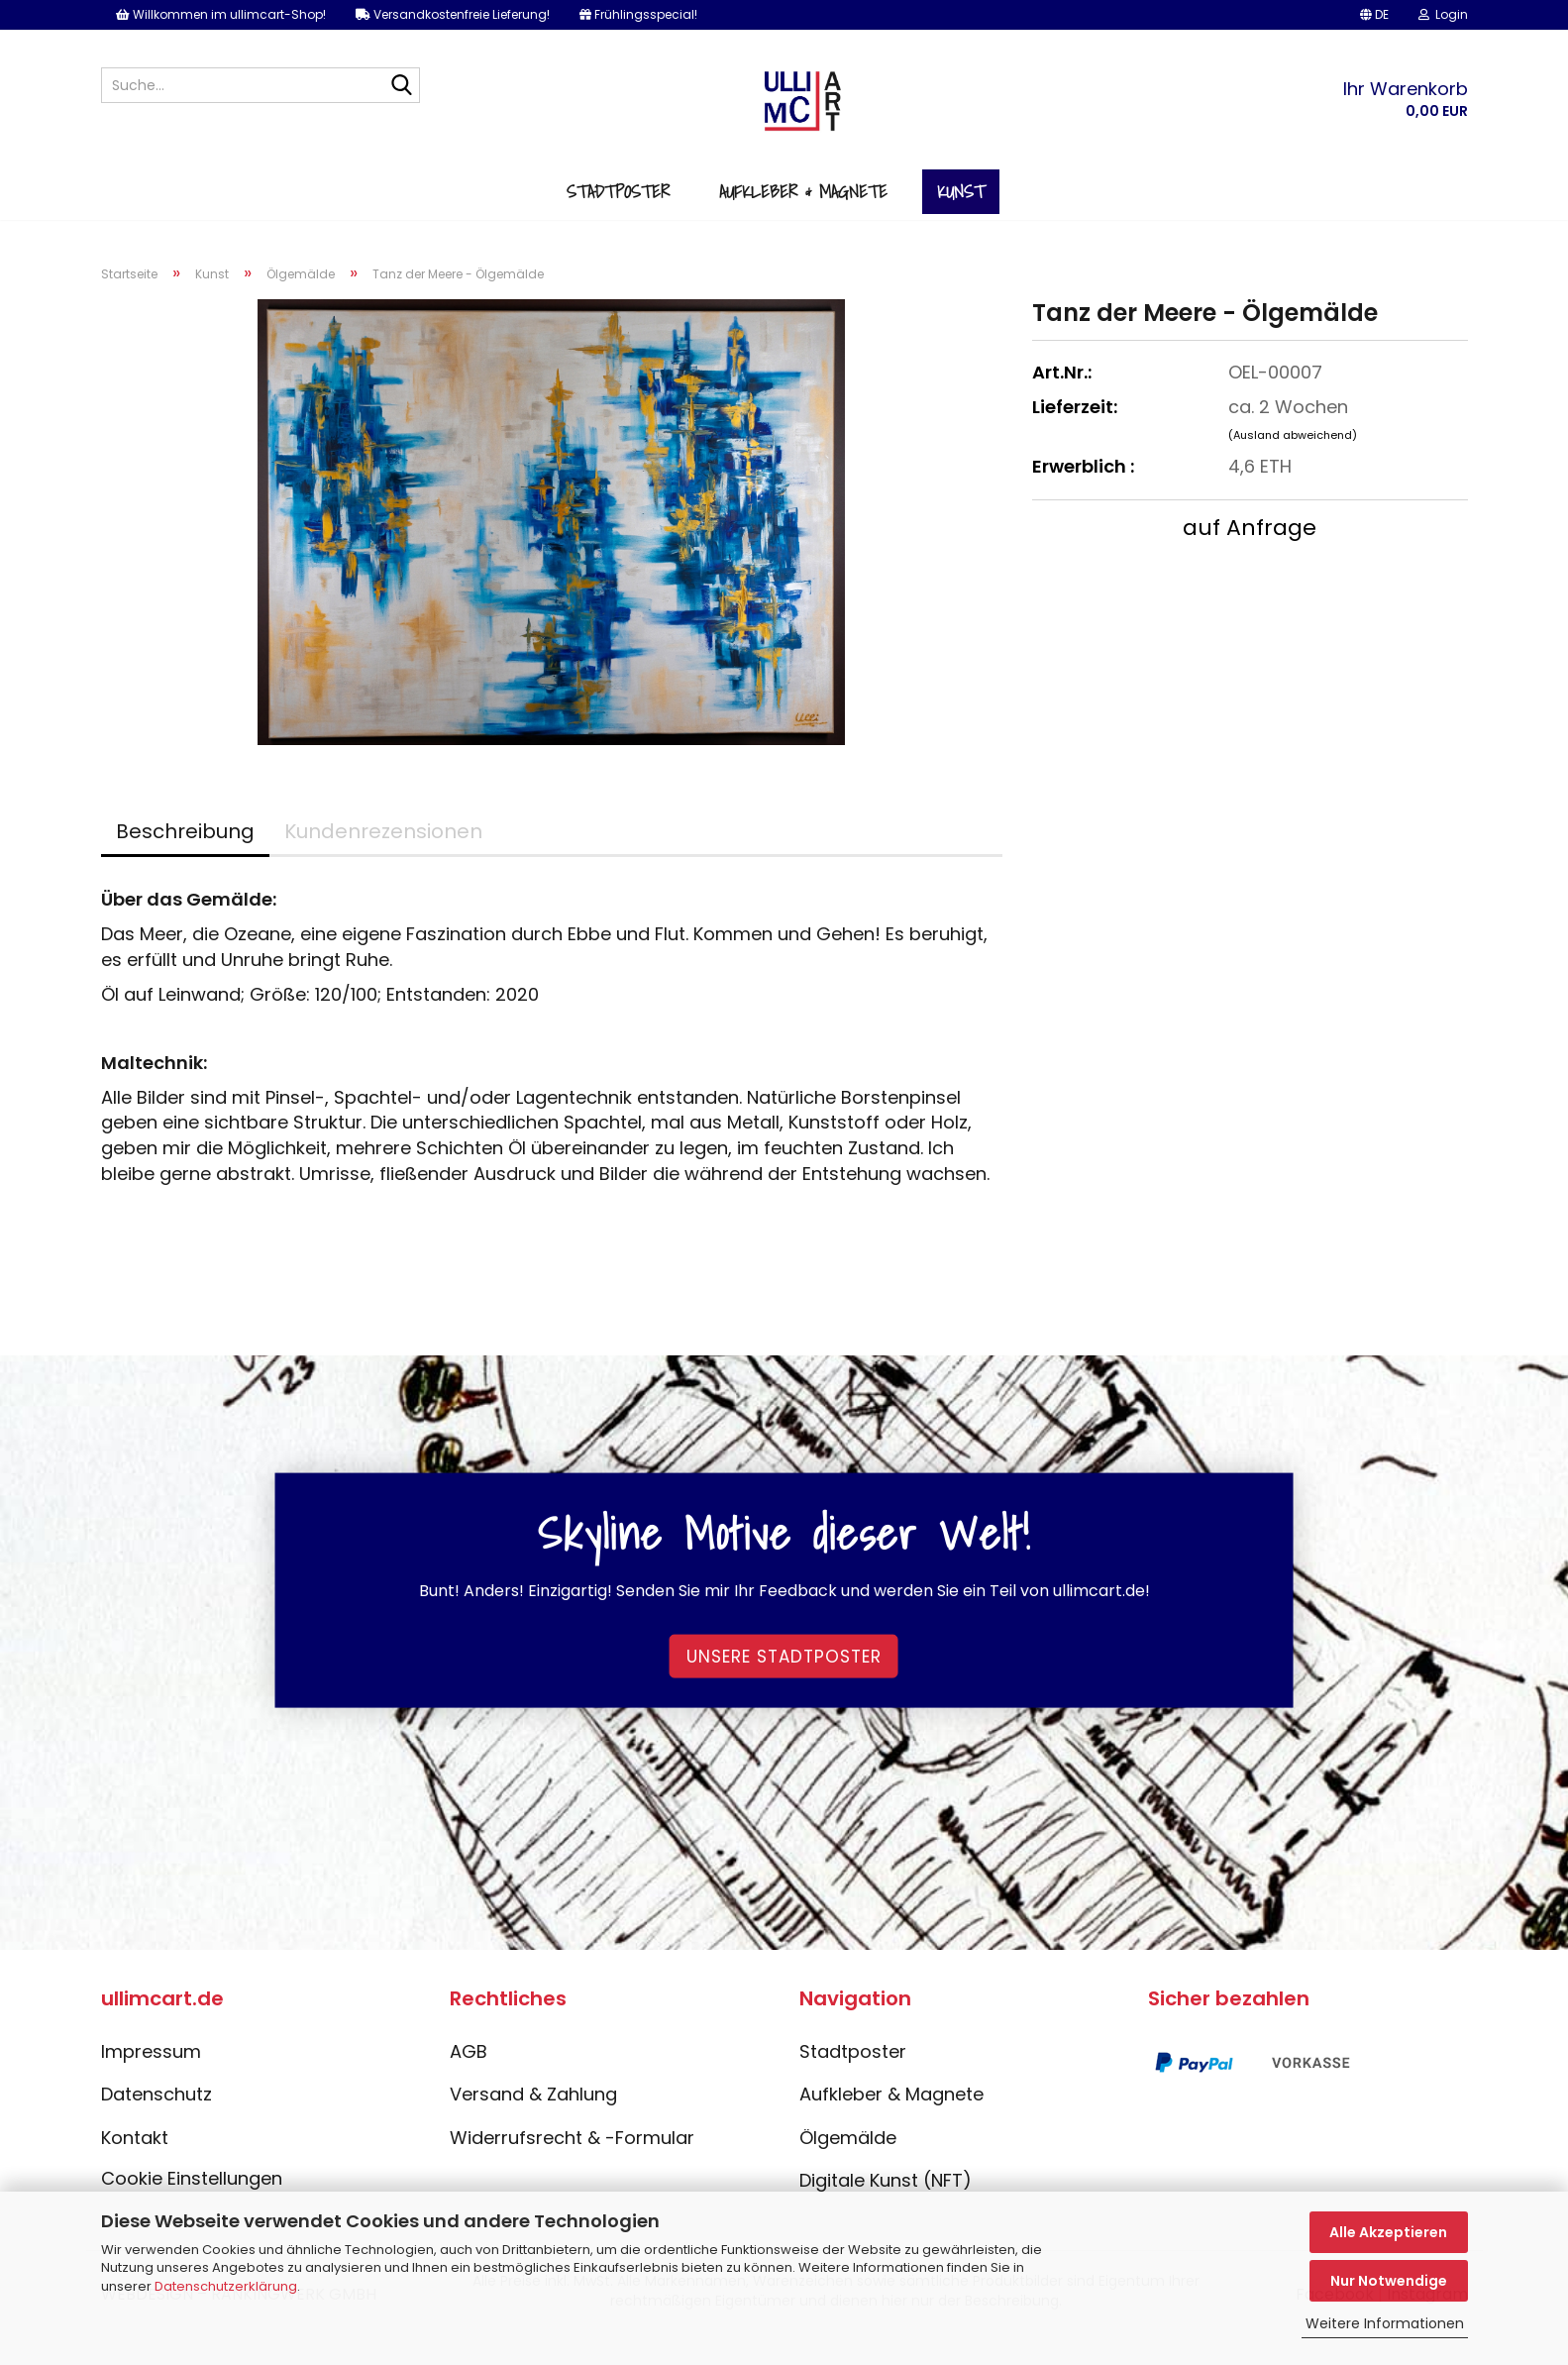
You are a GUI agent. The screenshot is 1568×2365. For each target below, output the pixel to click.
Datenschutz (156, 2124)
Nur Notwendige (1388, 2281)
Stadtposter (618, 216)
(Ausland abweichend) (1292, 466)
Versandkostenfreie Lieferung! (453, 14)
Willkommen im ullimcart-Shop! (221, 14)
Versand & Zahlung (533, 2124)
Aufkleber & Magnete (803, 216)
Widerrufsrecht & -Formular (572, 2168)
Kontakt (134, 2168)
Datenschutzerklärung (226, 2286)
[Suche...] (401, 86)
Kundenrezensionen (383, 862)
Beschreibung (185, 862)
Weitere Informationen (1385, 2323)
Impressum (151, 2081)
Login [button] (1443, 14)
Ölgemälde (847, 2168)
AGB (468, 2081)
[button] (1374, 15)
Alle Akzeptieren (1388, 2232)
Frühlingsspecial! (638, 14)
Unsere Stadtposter (784, 1686)
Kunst (961, 216)
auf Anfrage (1249, 558)
